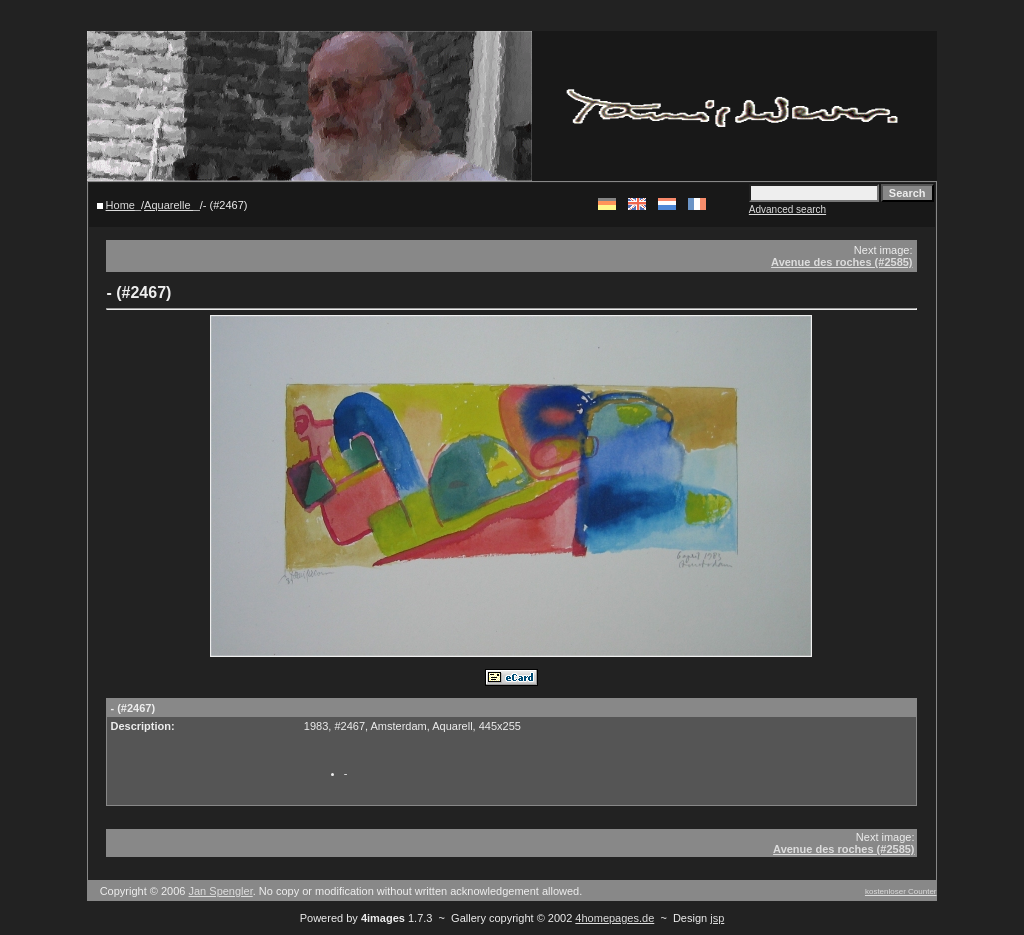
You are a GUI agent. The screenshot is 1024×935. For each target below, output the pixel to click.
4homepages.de (614, 918)
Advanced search (787, 209)
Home (120, 205)
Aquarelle (169, 205)
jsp (717, 918)
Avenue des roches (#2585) (841, 262)
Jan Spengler (221, 891)
